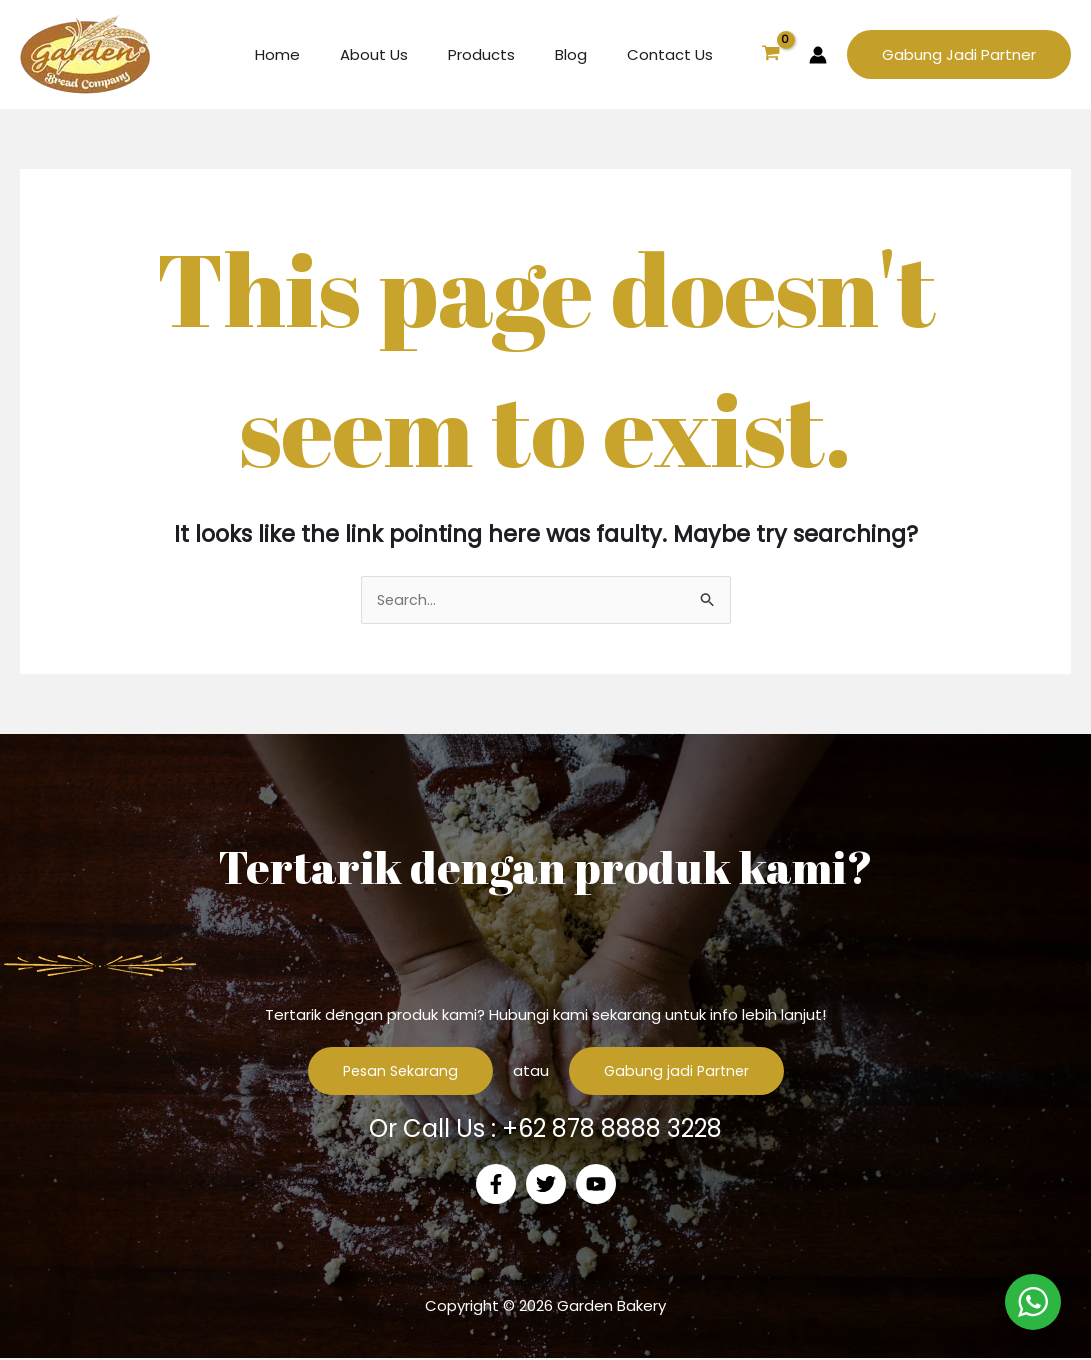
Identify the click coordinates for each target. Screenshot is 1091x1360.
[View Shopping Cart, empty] (771, 55)
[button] (959, 54)
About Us (409, 54)
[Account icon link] (818, 55)
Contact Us (675, 54)
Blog (586, 54)
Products (506, 54)
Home (322, 54)
